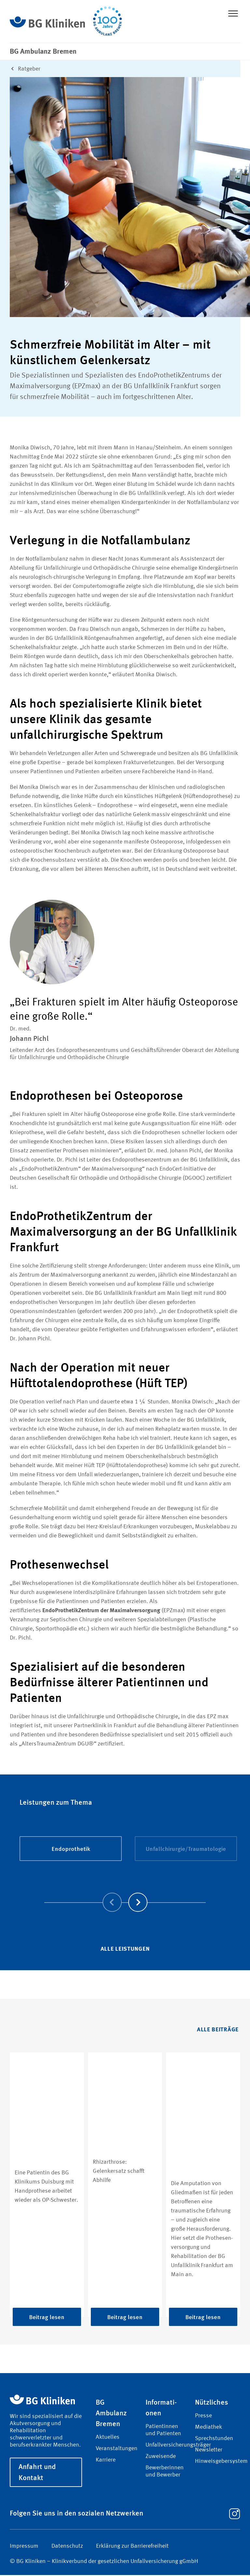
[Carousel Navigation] (125, 1894)
